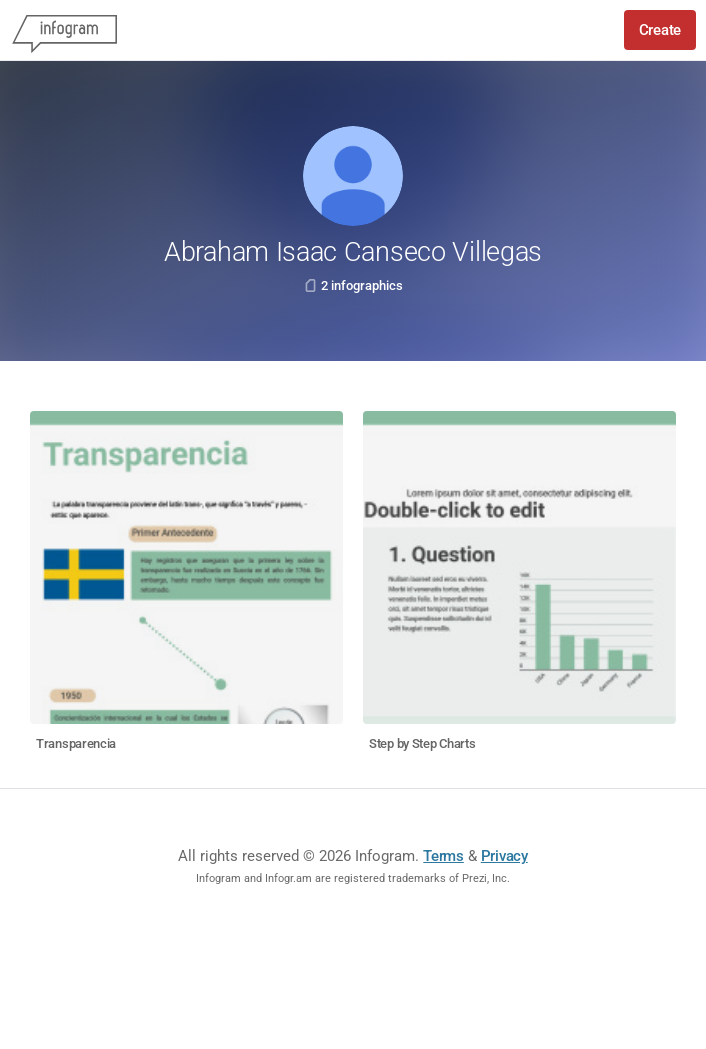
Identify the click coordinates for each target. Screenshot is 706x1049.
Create (660, 30)
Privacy (504, 856)
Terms (443, 856)
